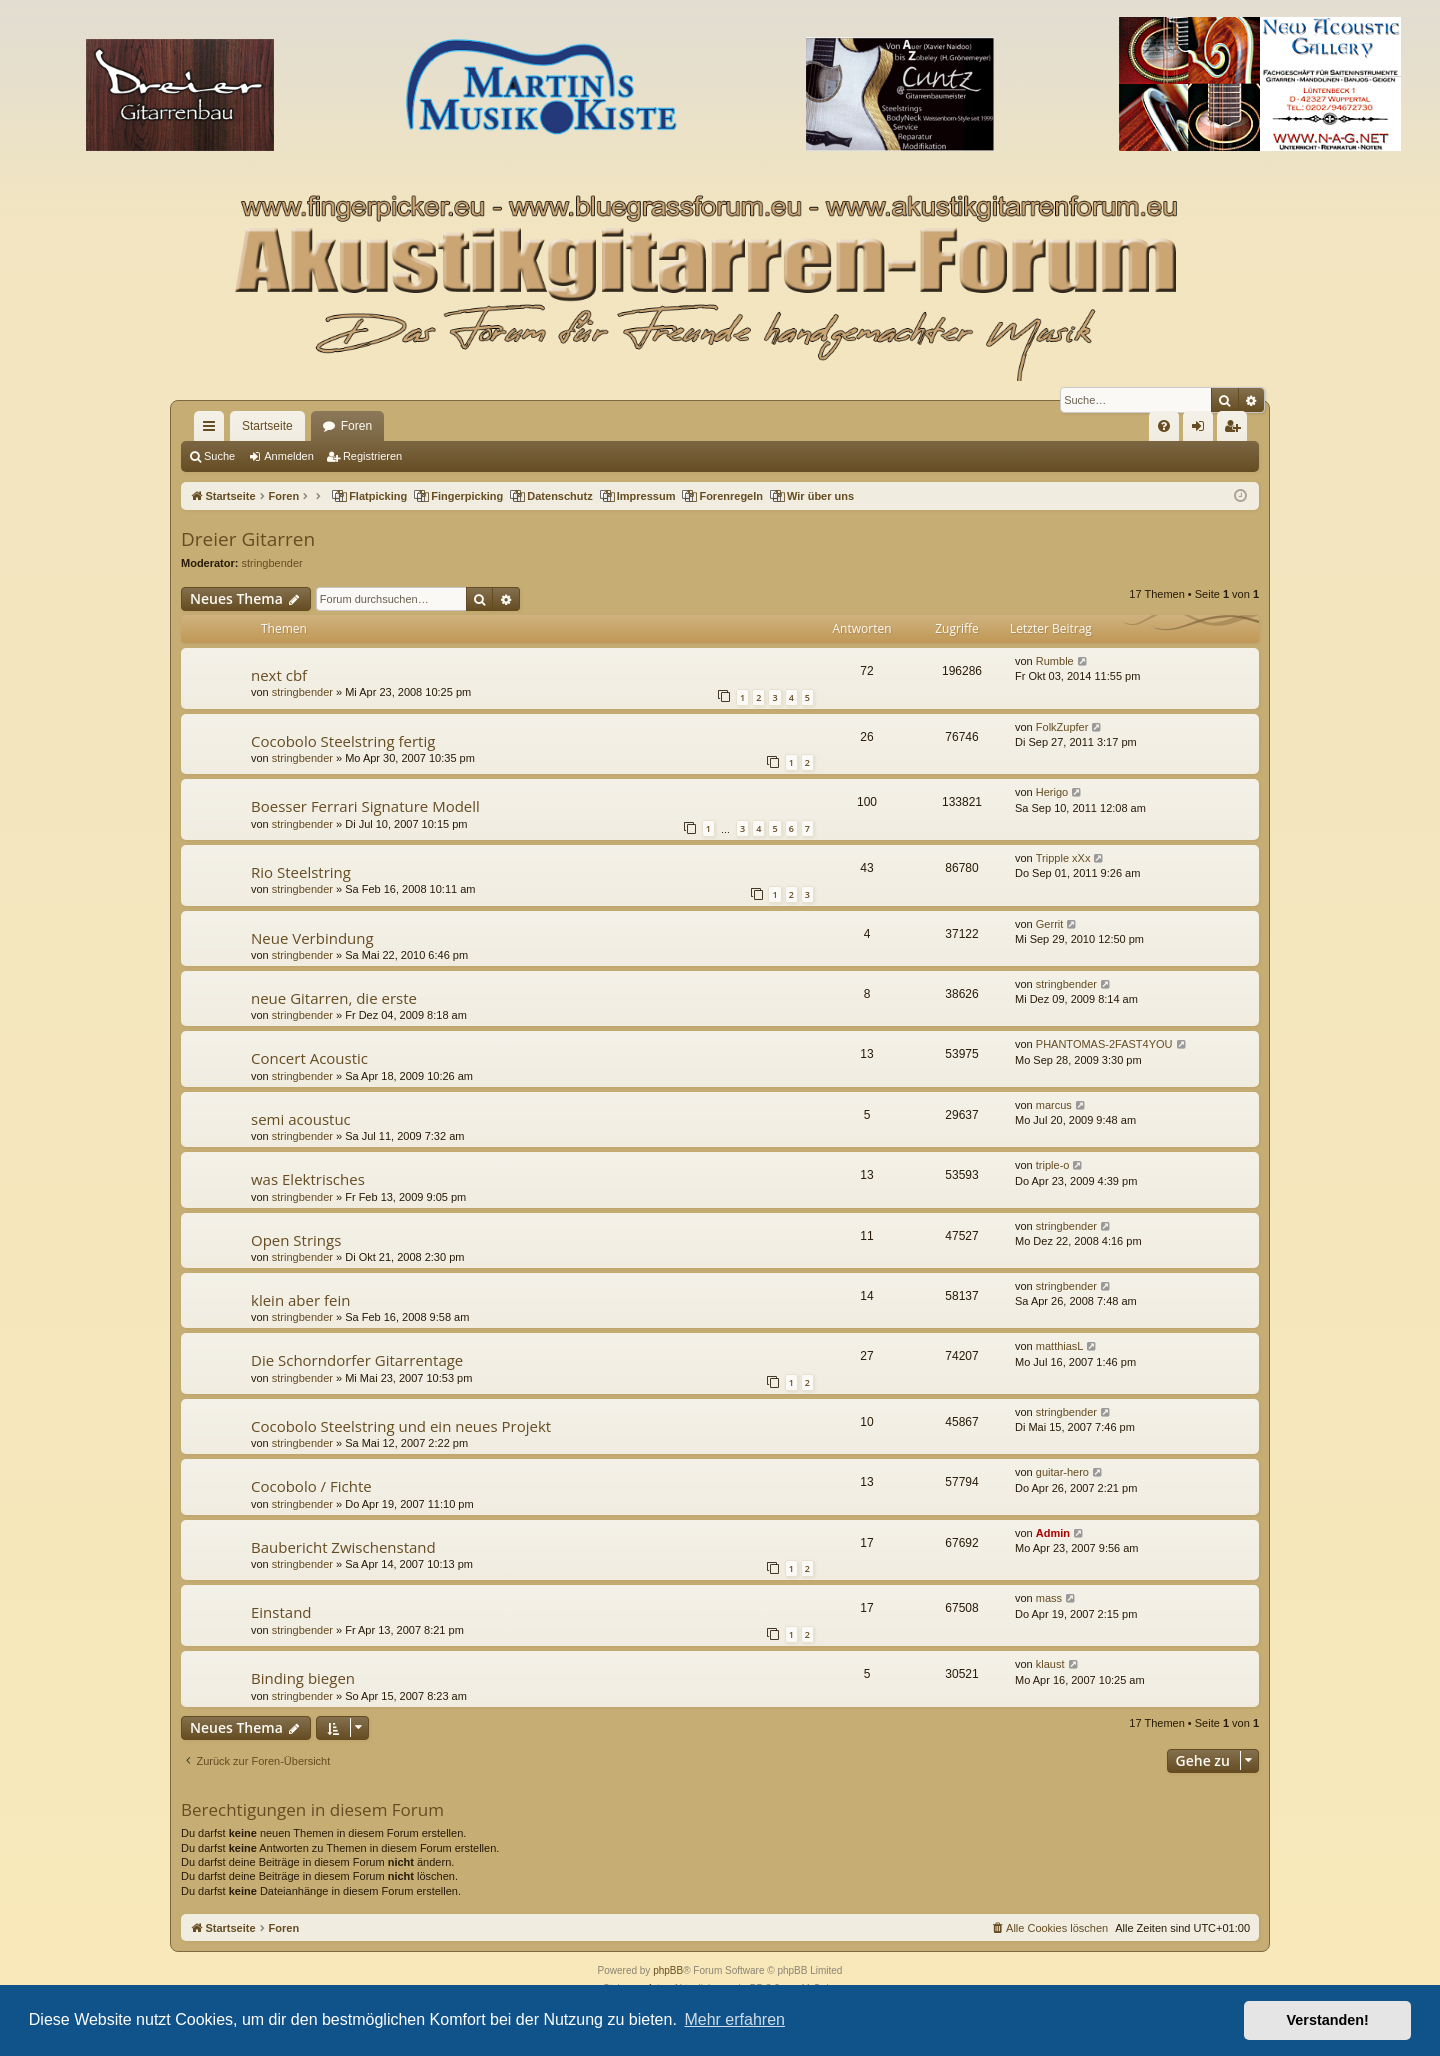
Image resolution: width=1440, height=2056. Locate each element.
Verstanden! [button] (1328, 2020)
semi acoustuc (301, 1119)
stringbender (272, 563)
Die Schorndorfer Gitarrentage (357, 1360)
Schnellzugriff (213, 430)
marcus (1054, 1105)
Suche (219, 456)
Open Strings (296, 1240)
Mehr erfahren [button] (734, 2019)
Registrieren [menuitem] (1236, 430)
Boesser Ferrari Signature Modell (365, 806)
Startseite (267, 426)
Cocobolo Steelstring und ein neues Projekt (401, 1426)
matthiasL (1060, 1346)
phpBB (668, 1970)
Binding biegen (303, 1678)
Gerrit (1050, 924)
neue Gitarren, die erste (334, 998)
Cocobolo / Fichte (311, 1486)
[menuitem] (1164, 426)
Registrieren (372, 456)
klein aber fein (300, 1300)
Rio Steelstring (301, 872)
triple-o (1053, 1165)
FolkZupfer (1062, 727)
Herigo (1052, 792)
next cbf (279, 675)
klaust (1050, 1664)
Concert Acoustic (309, 1058)
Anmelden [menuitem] (1202, 430)
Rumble (1055, 661)
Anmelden (289, 456)
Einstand (281, 1612)
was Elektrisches (308, 1179)
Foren (356, 426)
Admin (1053, 1533)
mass (1049, 1598)
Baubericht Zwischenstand (343, 1547)
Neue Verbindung (312, 938)
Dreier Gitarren (248, 539)
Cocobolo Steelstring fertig (343, 741)
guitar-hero (1062, 1472)
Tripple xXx (1063, 858)
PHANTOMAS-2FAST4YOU (1104, 1044)
